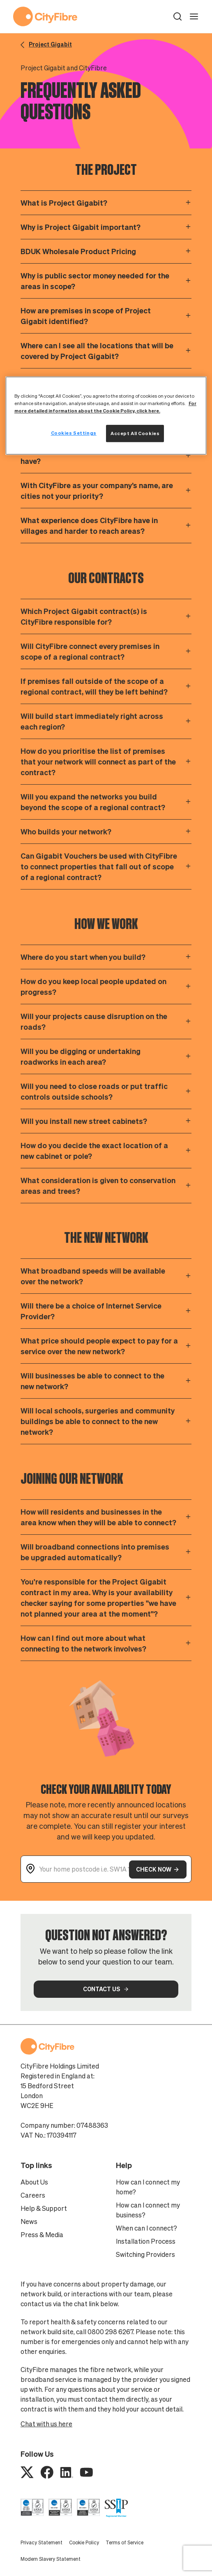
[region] (106, 415)
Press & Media (42, 2234)
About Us (34, 2182)
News (29, 2221)
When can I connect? (146, 2228)
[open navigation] (194, 16)
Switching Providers (145, 2254)
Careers (33, 2195)
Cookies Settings (74, 433)
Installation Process (145, 2241)
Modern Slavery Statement (51, 2559)
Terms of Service (124, 2542)
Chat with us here (46, 2424)
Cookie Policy (84, 2542)
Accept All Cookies (135, 433)
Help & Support (44, 2208)
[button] (177, 16)
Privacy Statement (41, 2542)
